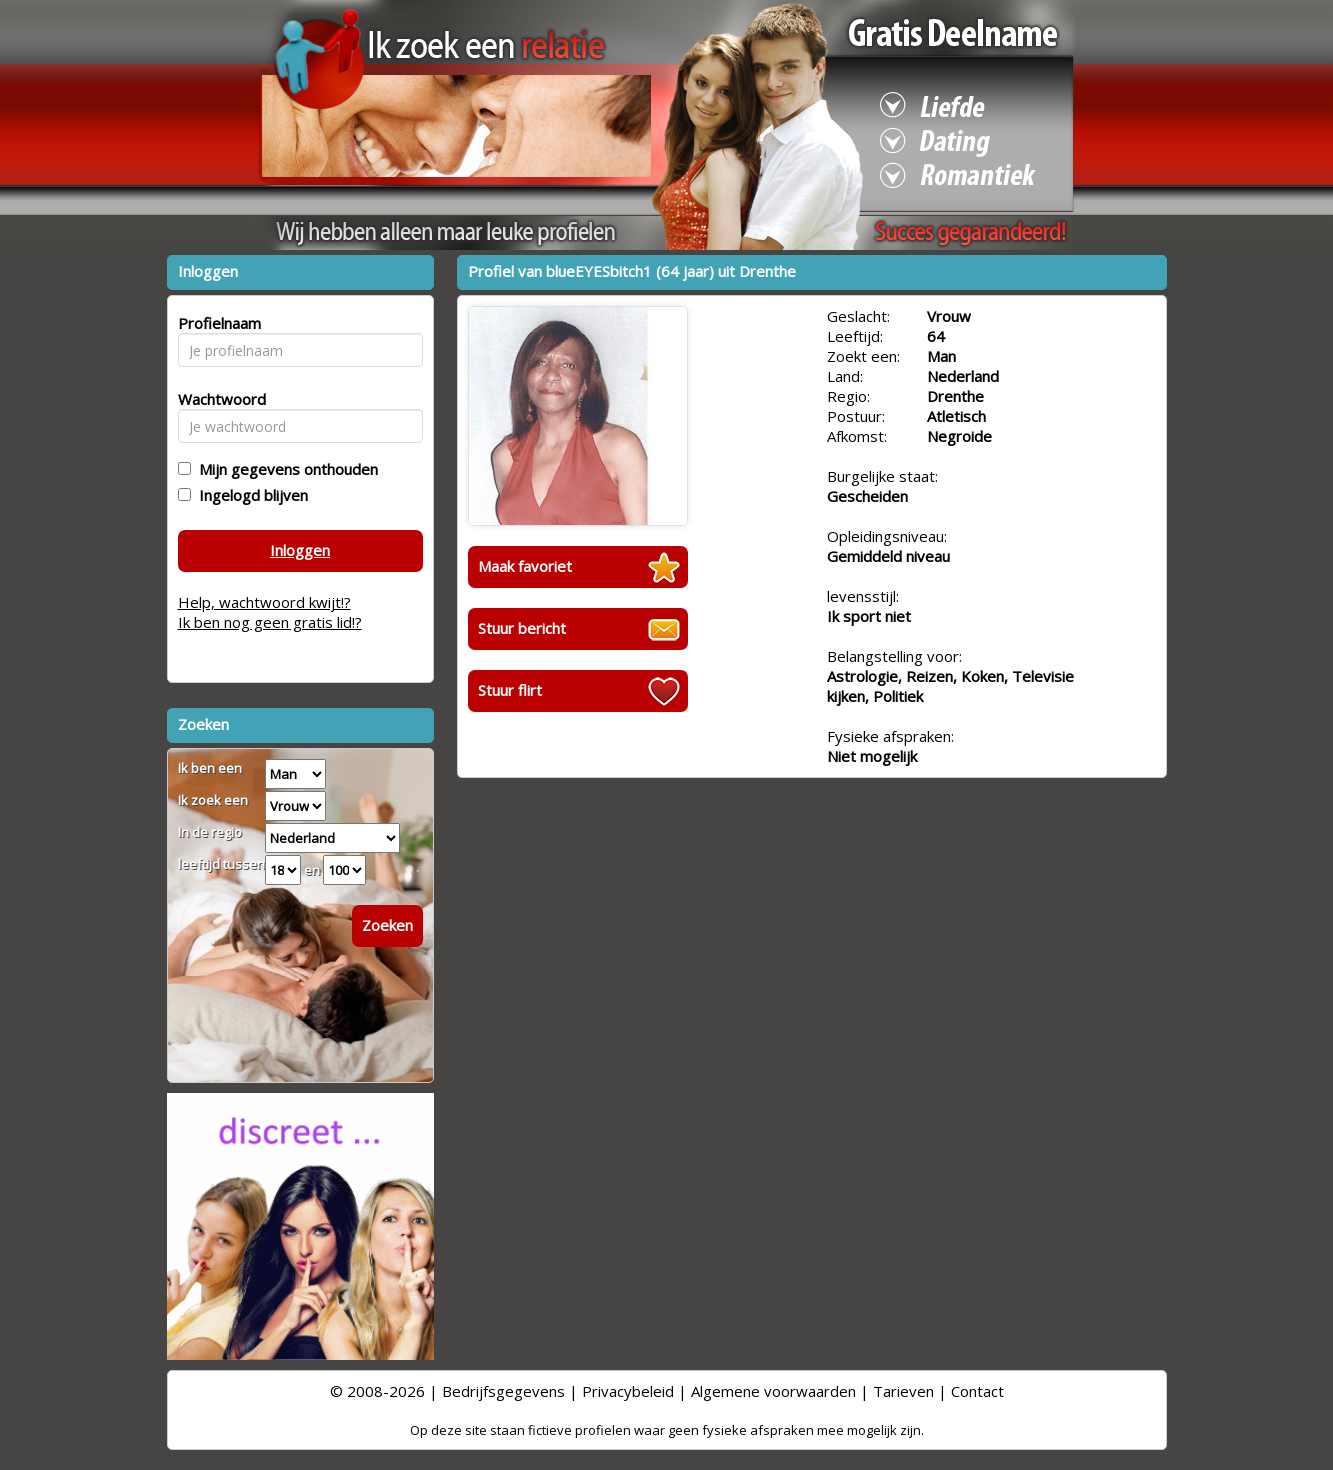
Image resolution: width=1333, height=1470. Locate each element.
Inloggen (300, 550)
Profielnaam (216, 323)
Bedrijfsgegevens (503, 1391)
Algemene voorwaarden (773, 1391)
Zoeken (387, 925)
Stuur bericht (522, 628)
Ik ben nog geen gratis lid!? (270, 622)
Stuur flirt (510, 690)
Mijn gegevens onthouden (284, 469)
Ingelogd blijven (249, 495)
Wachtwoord (216, 399)
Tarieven (903, 1391)
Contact (977, 1391)
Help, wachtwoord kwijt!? (264, 602)
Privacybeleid (628, 1391)
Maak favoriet (525, 566)
